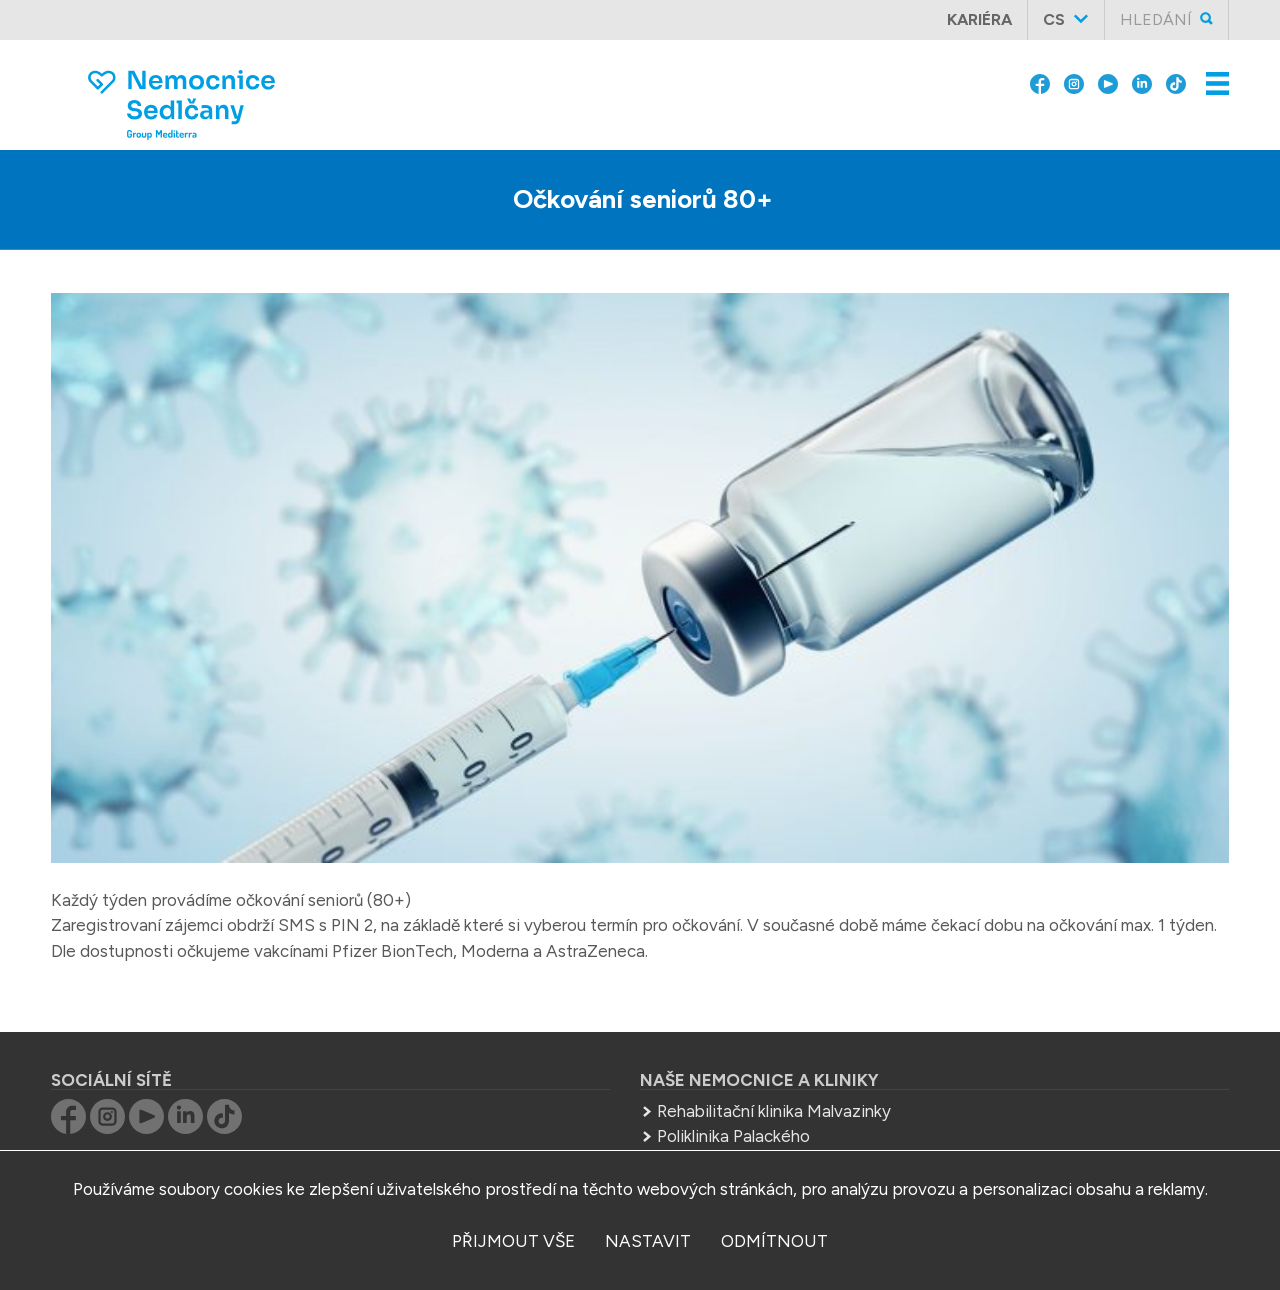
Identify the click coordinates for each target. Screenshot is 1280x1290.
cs (1054, 19)
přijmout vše (513, 1241)
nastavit (648, 1241)
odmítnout (774, 1241)
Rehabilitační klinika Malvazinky (774, 1111)
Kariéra (979, 19)
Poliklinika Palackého (733, 1136)
